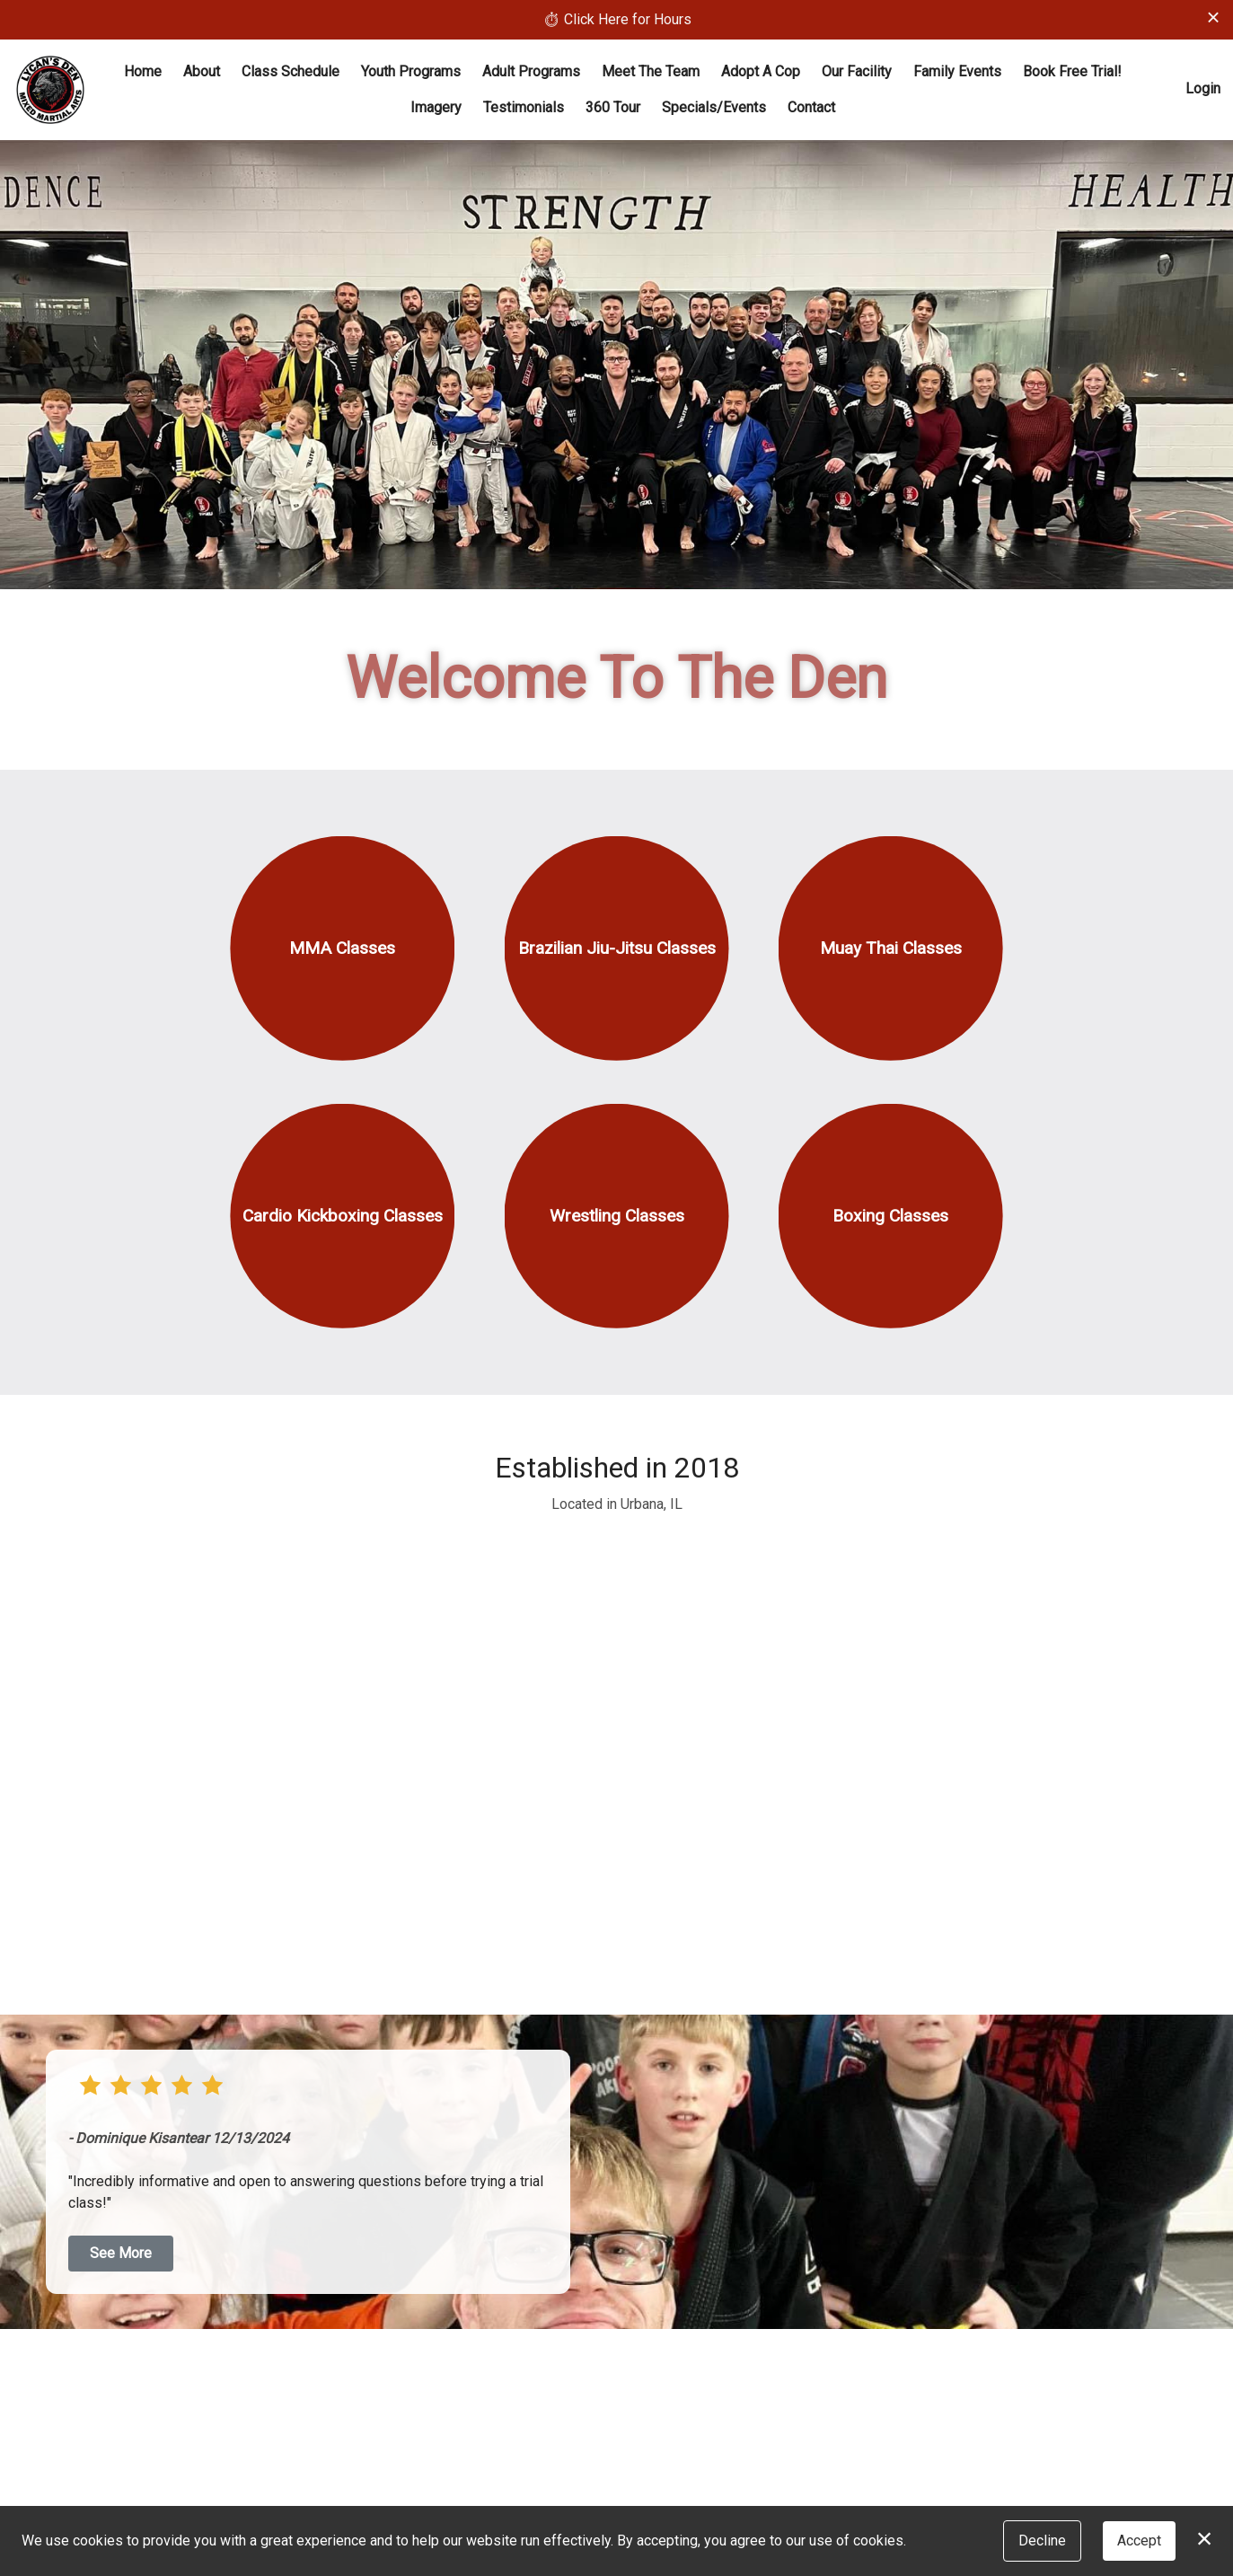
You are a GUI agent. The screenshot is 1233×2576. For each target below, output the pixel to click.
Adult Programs (531, 71)
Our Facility (857, 71)
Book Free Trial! (1072, 71)
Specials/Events (714, 107)
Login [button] (1202, 88)
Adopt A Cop (760, 71)
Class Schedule (290, 71)
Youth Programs (411, 71)
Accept (1139, 2540)
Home (143, 71)
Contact (811, 107)
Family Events (957, 71)
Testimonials (523, 107)
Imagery (436, 107)
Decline (1042, 2540)
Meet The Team (651, 71)
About (201, 71)
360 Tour (613, 107)
